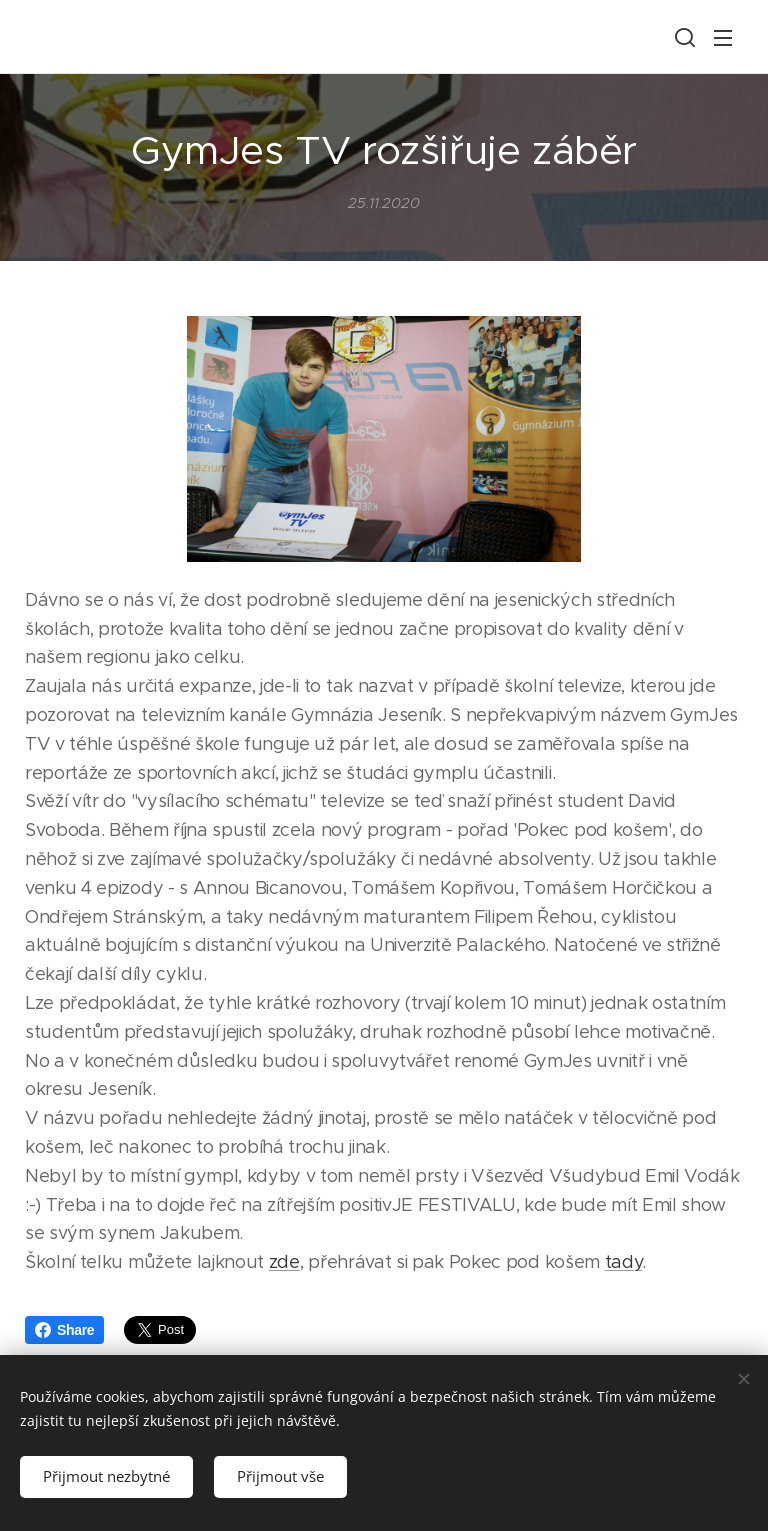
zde (284, 1263)
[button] (683, 37)
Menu (723, 38)
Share (64, 1330)
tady (624, 1263)
